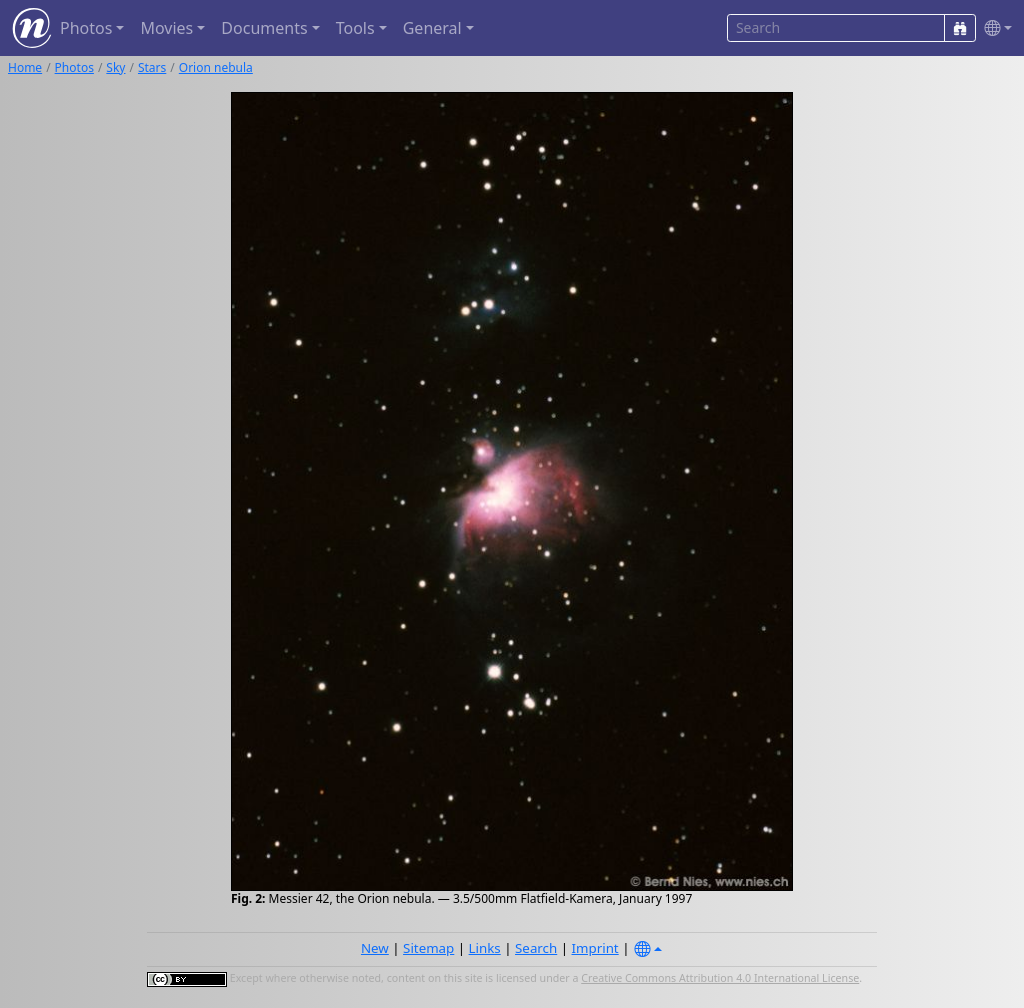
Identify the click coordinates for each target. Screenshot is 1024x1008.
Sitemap (428, 948)
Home (25, 67)
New (375, 948)
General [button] (432, 28)
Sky (115, 67)
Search (536, 948)
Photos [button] (86, 28)
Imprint (595, 948)
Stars (152, 67)
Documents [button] (264, 28)
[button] (994, 28)
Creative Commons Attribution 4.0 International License (720, 978)
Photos (74, 67)
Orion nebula (216, 67)
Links (485, 948)
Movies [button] (166, 28)
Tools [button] (355, 28)
